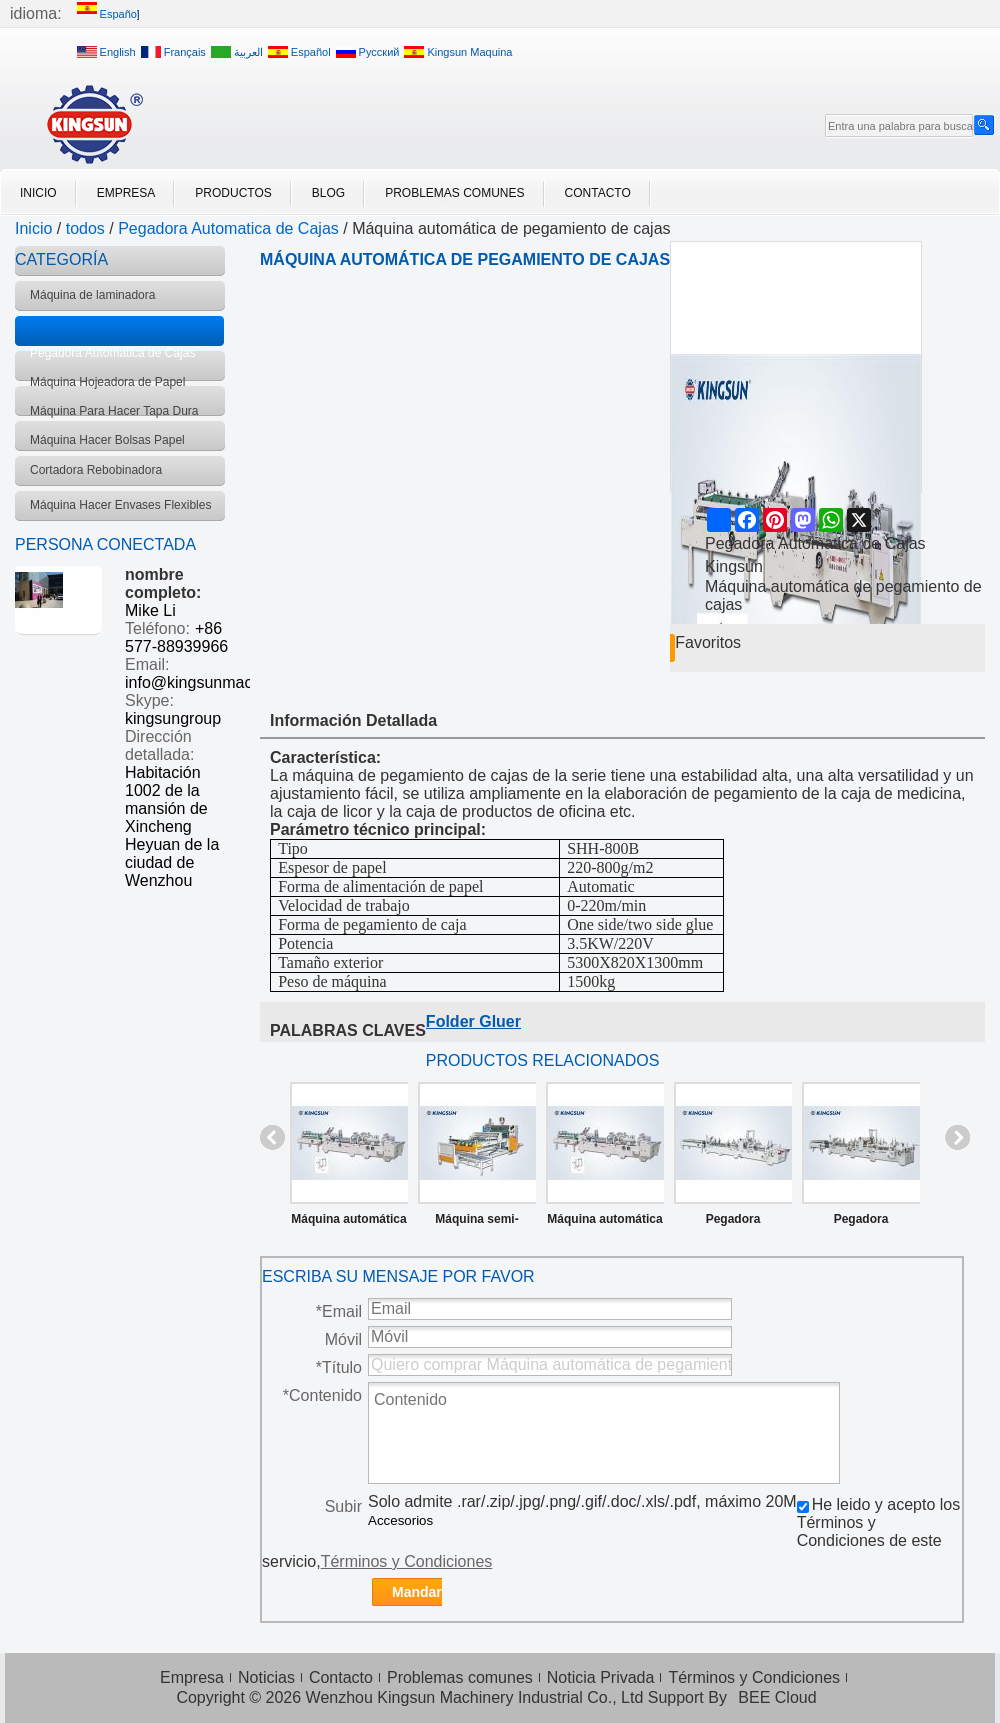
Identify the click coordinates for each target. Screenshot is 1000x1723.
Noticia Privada (601, 1677)
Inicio (38, 193)
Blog (328, 193)
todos (85, 228)
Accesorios (400, 1520)
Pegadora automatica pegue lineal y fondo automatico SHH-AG (733, 1223)
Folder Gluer (473, 1021)
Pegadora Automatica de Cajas (228, 228)
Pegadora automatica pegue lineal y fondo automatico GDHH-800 (861, 1223)
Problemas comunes (454, 193)
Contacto (598, 193)
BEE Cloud (777, 1697)
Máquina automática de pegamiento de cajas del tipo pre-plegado (348, 1223)
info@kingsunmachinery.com (227, 682)
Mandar (417, 1592)
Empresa (126, 193)
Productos (233, 193)
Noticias (266, 1677)
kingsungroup (173, 718)
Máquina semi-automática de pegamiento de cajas (477, 1223)
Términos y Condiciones (407, 1561)
